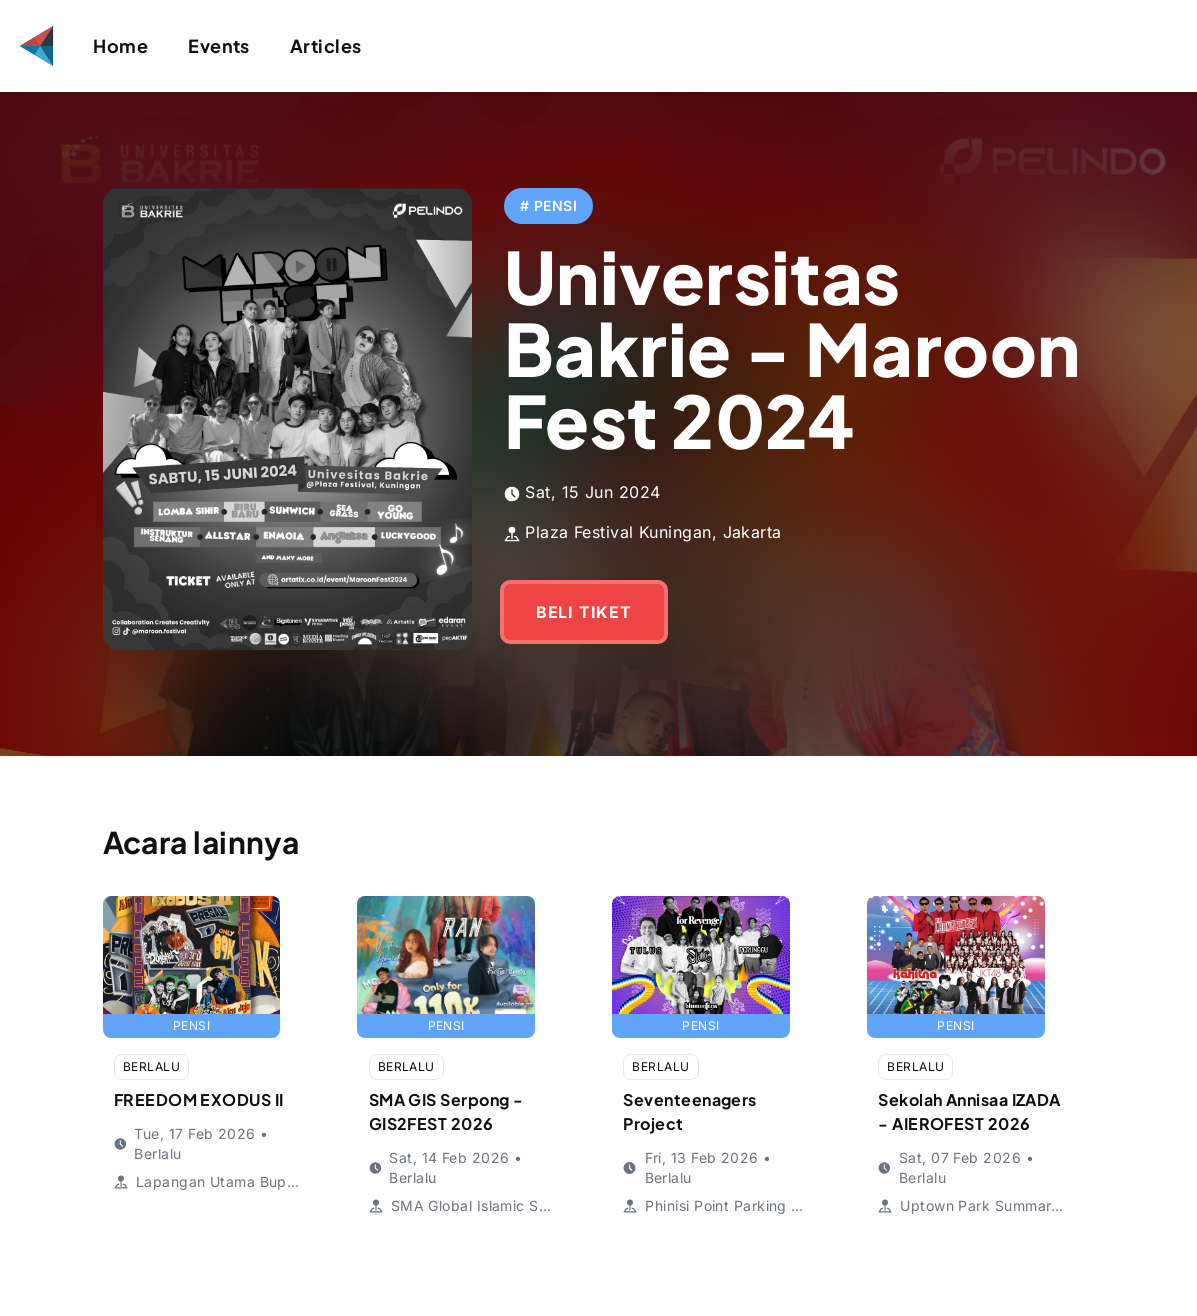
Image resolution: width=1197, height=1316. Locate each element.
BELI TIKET (455, 568)
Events (219, 45)
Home (120, 45)
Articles (326, 45)
